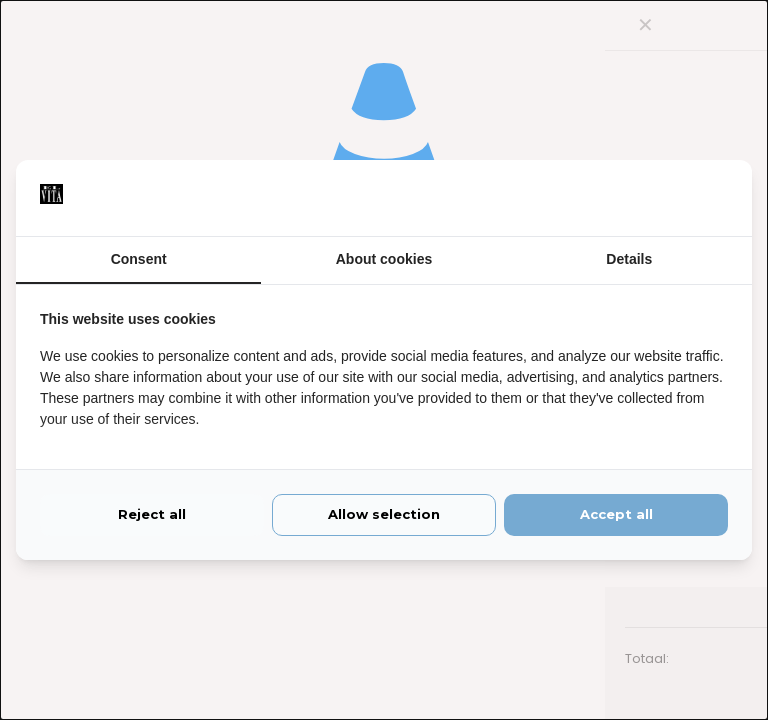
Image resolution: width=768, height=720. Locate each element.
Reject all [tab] (152, 516)
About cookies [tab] (384, 260)
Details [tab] (629, 260)
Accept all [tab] (616, 516)
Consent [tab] (139, 260)
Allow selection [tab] (384, 516)
